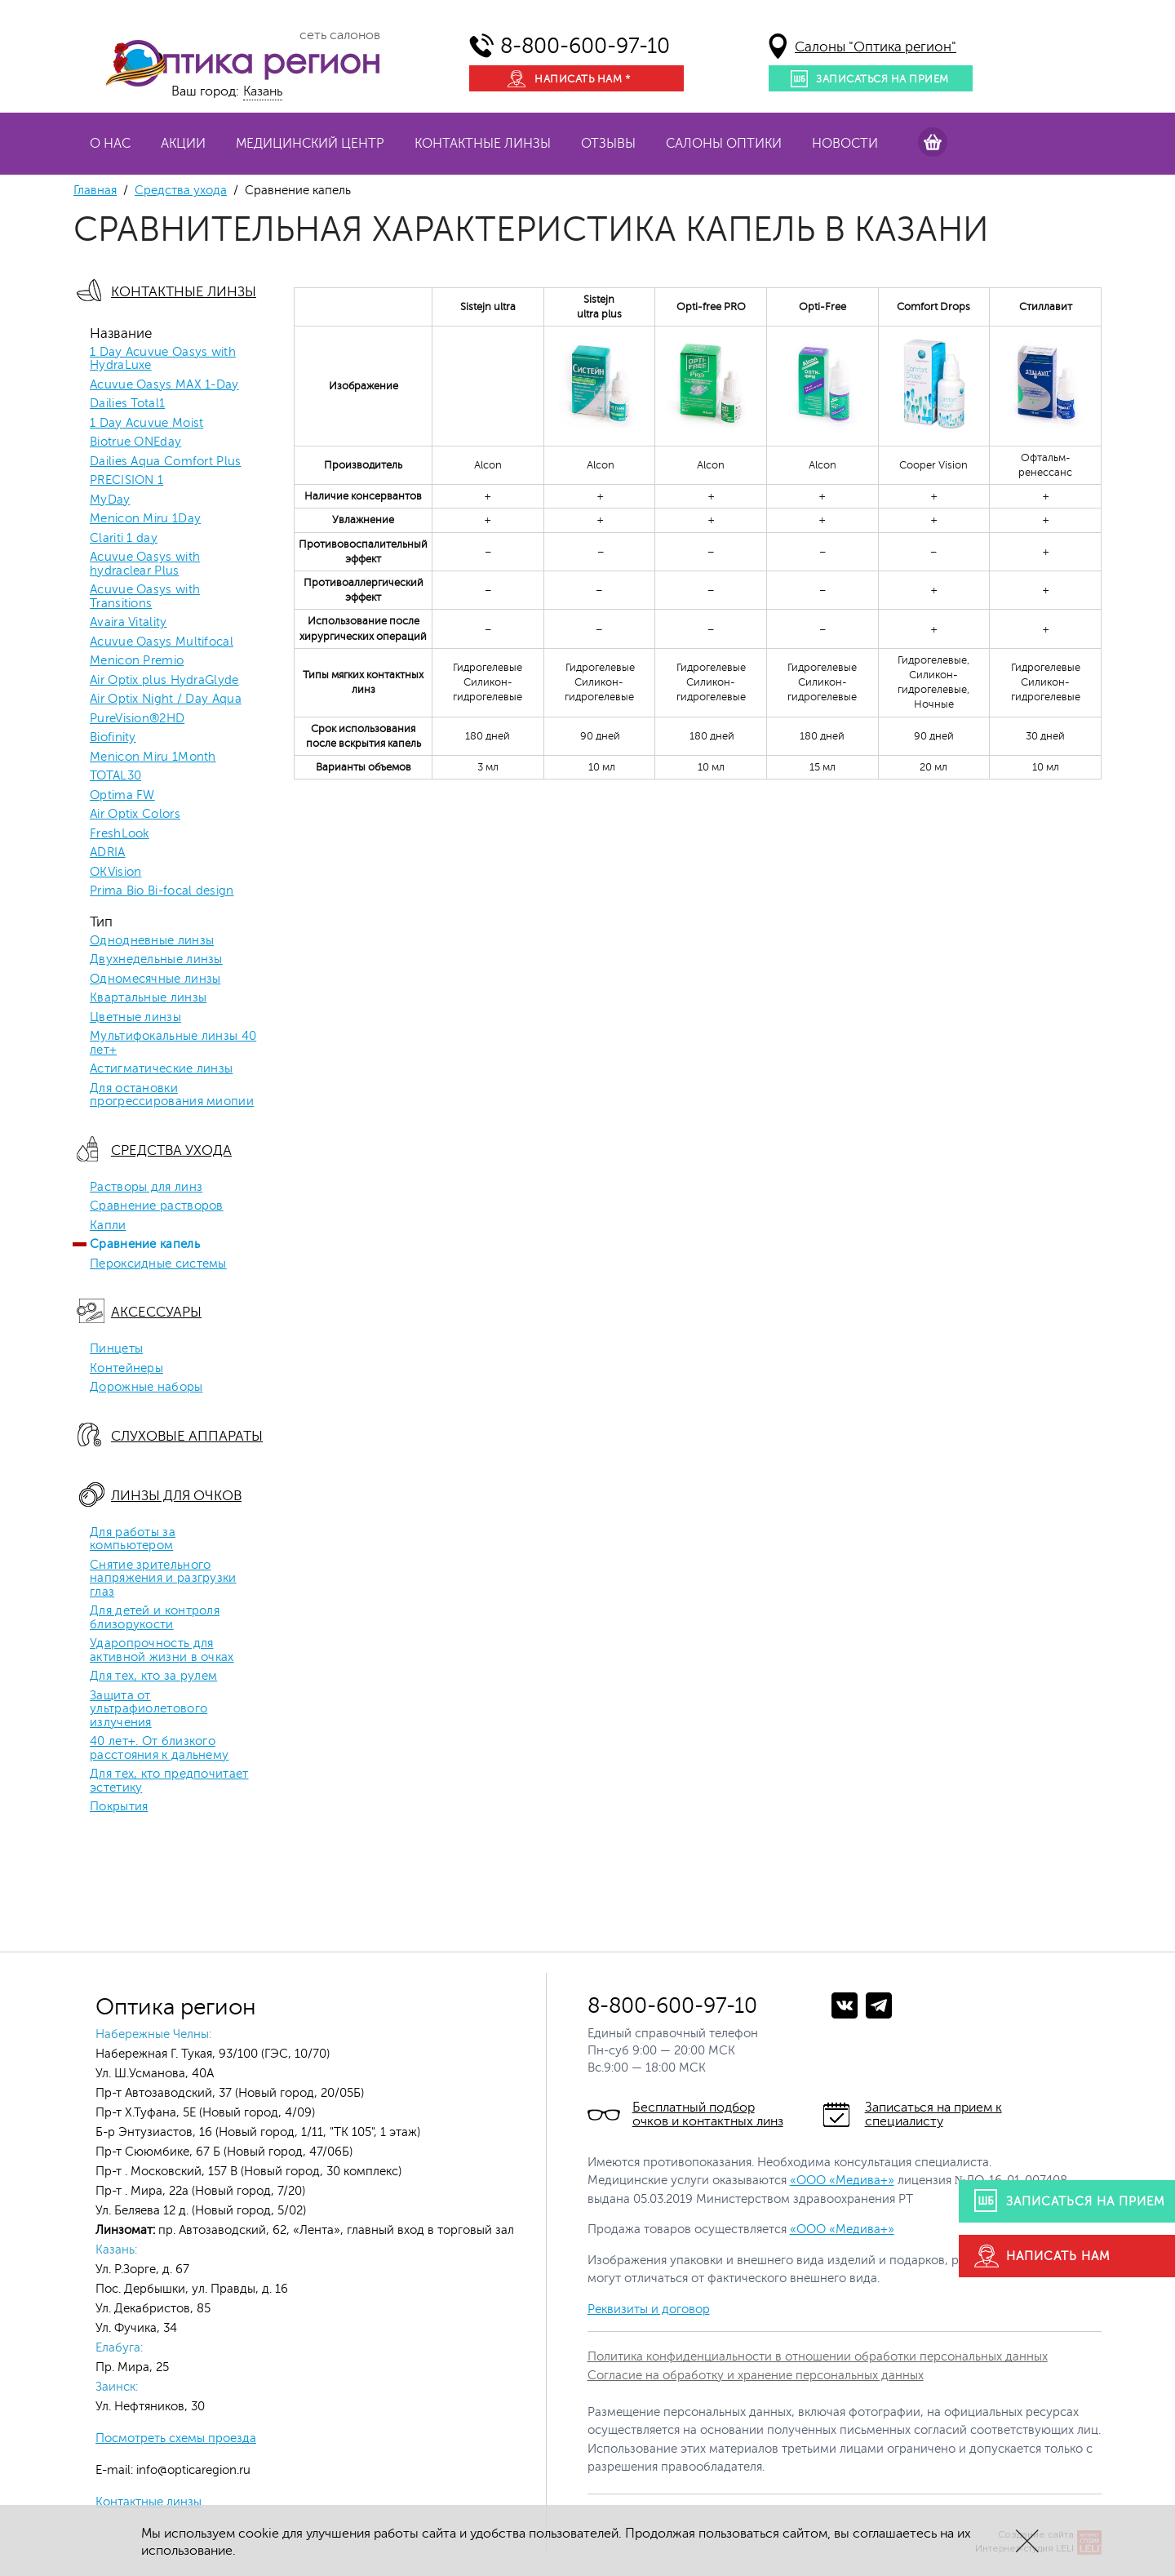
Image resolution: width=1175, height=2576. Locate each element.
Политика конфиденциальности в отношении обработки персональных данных (818, 2357)
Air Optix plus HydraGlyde (164, 680)
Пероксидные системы (158, 1264)
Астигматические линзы (161, 1069)
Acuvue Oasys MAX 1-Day (164, 385)
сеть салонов (339, 35)
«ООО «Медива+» (842, 2180)
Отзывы (608, 143)
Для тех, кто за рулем (153, 1676)
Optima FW (122, 795)
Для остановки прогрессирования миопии (172, 1095)
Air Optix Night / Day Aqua (166, 699)
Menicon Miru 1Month (153, 757)
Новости (845, 143)
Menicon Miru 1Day (145, 519)
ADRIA (108, 852)
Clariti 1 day (123, 538)
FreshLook (119, 834)
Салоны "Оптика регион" (875, 47)
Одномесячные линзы (155, 979)
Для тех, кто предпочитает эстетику (169, 1781)
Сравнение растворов (157, 1206)
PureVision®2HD (137, 719)
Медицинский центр (310, 143)
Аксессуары (156, 1312)
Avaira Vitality (128, 622)
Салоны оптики (724, 143)
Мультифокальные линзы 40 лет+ (173, 1043)
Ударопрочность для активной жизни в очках (162, 1650)
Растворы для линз (146, 1187)
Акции (183, 143)
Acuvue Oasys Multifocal (161, 642)
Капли (108, 1225)
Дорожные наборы (146, 1387)
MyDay (110, 500)
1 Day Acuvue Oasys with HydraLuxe (163, 359)
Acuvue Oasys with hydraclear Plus (145, 564)
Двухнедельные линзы (156, 959)
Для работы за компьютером (132, 1539)
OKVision (115, 872)
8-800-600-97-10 (585, 46)
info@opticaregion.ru (192, 2470)
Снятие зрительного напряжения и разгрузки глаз (163, 1579)
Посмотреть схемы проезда (175, 2438)
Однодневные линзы (152, 941)
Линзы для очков (176, 1495)
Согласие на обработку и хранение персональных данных (756, 2376)
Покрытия (119, 1807)
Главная (95, 191)
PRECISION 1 (126, 480)
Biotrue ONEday (135, 442)
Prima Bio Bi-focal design (162, 891)
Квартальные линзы (148, 998)
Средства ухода (181, 191)
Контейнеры (126, 1368)
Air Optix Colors (135, 814)
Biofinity (113, 737)
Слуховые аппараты (187, 1436)
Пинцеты (116, 1349)
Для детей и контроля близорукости (154, 1618)
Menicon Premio (137, 661)
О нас (110, 143)
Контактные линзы (483, 143)
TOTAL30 (115, 776)
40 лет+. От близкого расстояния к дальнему (159, 1748)
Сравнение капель (145, 1244)
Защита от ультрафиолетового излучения (148, 1710)
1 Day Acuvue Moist (146, 423)
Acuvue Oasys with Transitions (145, 597)
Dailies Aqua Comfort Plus (166, 462)
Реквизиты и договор (649, 2309)
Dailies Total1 (127, 404)
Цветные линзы (135, 1017)
